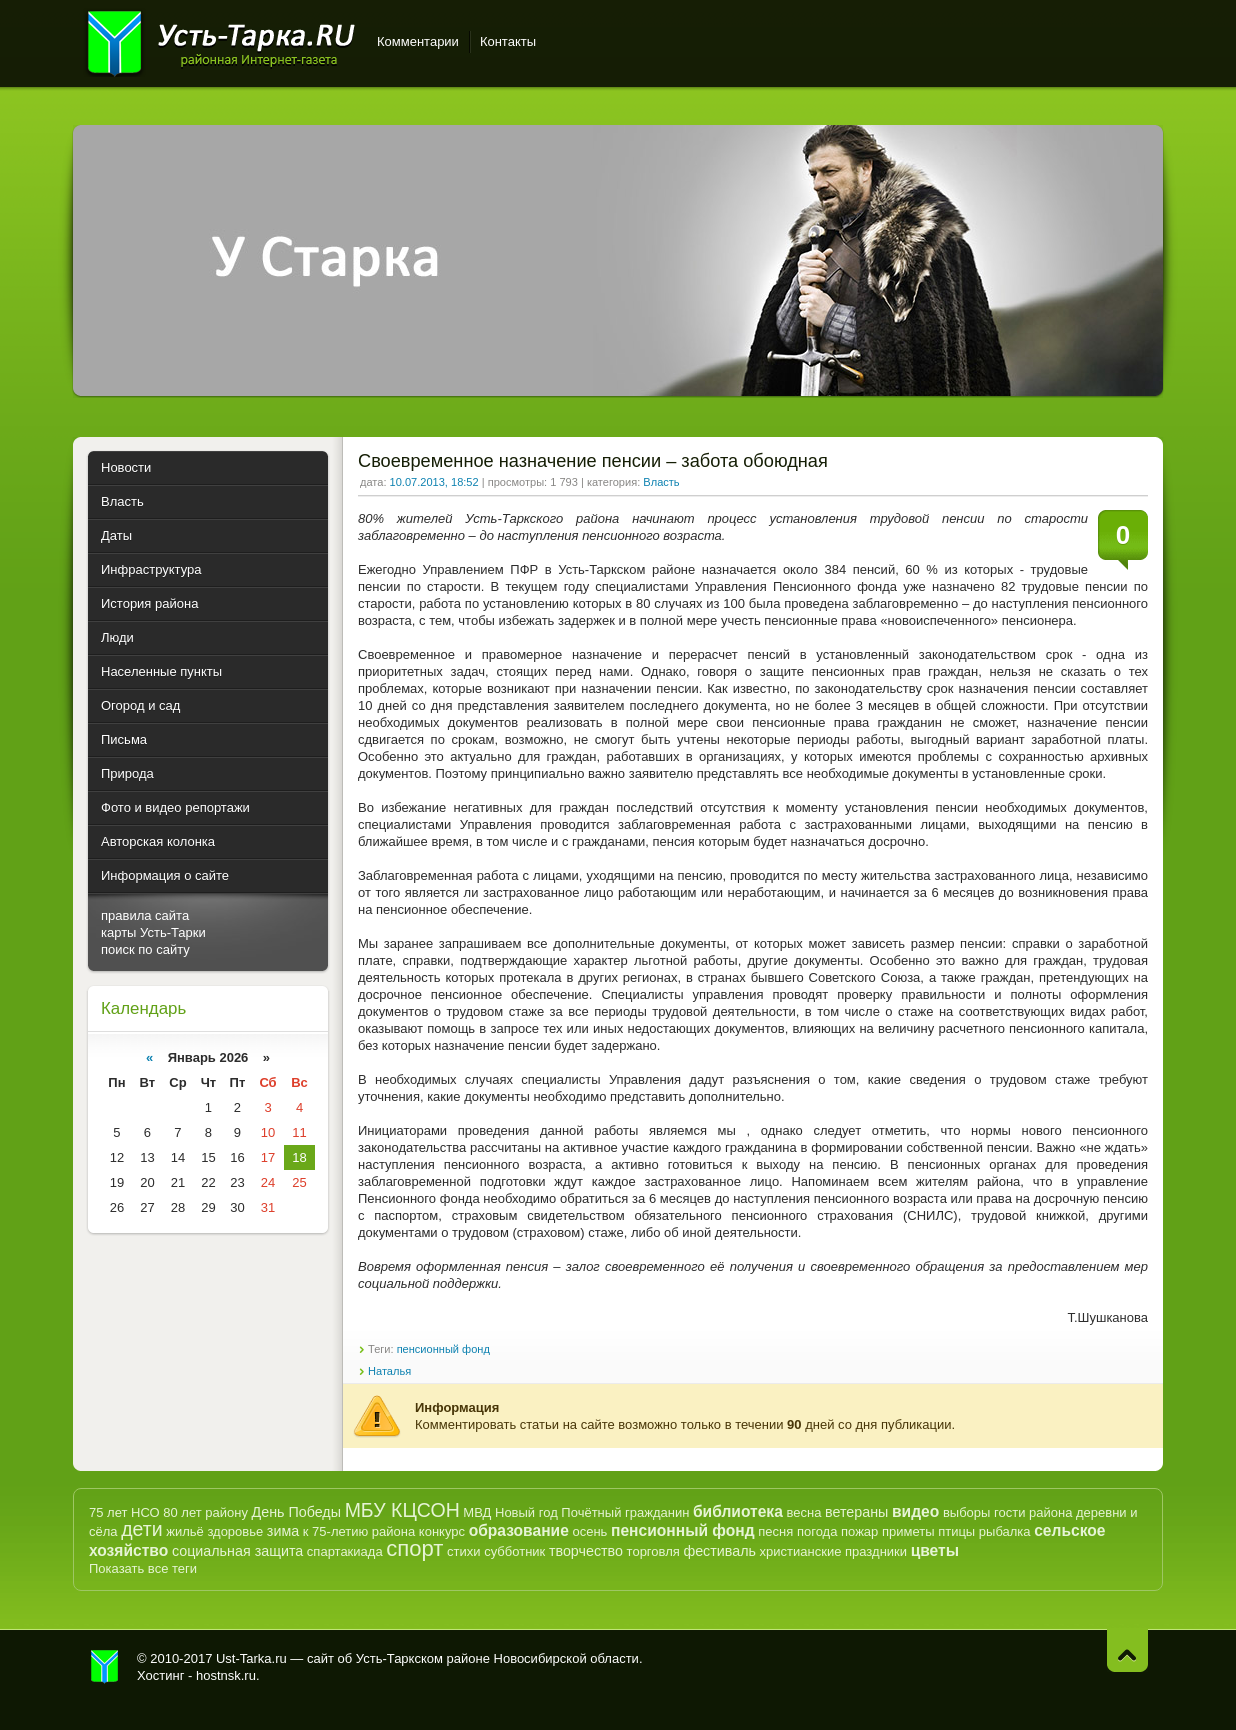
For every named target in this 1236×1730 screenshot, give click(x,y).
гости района (1033, 1512)
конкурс (442, 1531)
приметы (908, 1531)
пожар (859, 1531)
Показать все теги (143, 1568)
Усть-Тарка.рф (105, 1667)
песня (775, 1531)
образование (519, 1530)
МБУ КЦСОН (402, 1510)
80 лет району (205, 1512)
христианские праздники (833, 1551)
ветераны (856, 1512)
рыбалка (1005, 1531)
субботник (514, 1551)
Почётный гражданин (625, 1512)
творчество (586, 1551)
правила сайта (145, 915)
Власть (661, 482)
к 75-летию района (359, 1531)
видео (915, 1511)
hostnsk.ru (226, 1675)
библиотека (738, 1511)
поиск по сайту (145, 949)
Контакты (508, 41)
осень (589, 1531)
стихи (463, 1551)
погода (817, 1531)
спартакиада (345, 1551)
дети (141, 1529)
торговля (653, 1551)
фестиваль (719, 1551)
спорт (414, 1548)
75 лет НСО (124, 1512)
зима (283, 1531)
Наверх (1127, 1650)
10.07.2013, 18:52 (434, 482)
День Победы (296, 1512)
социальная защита (237, 1551)
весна (803, 1512)
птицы (956, 1531)
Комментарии (418, 41)
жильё (185, 1531)
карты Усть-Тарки (153, 932)
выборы (967, 1512)
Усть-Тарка (220, 40)
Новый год (526, 1512)
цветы (935, 1550)
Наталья (389, 1371)
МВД (477, 1512)
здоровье (235, 1531)
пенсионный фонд (443, 1349)
